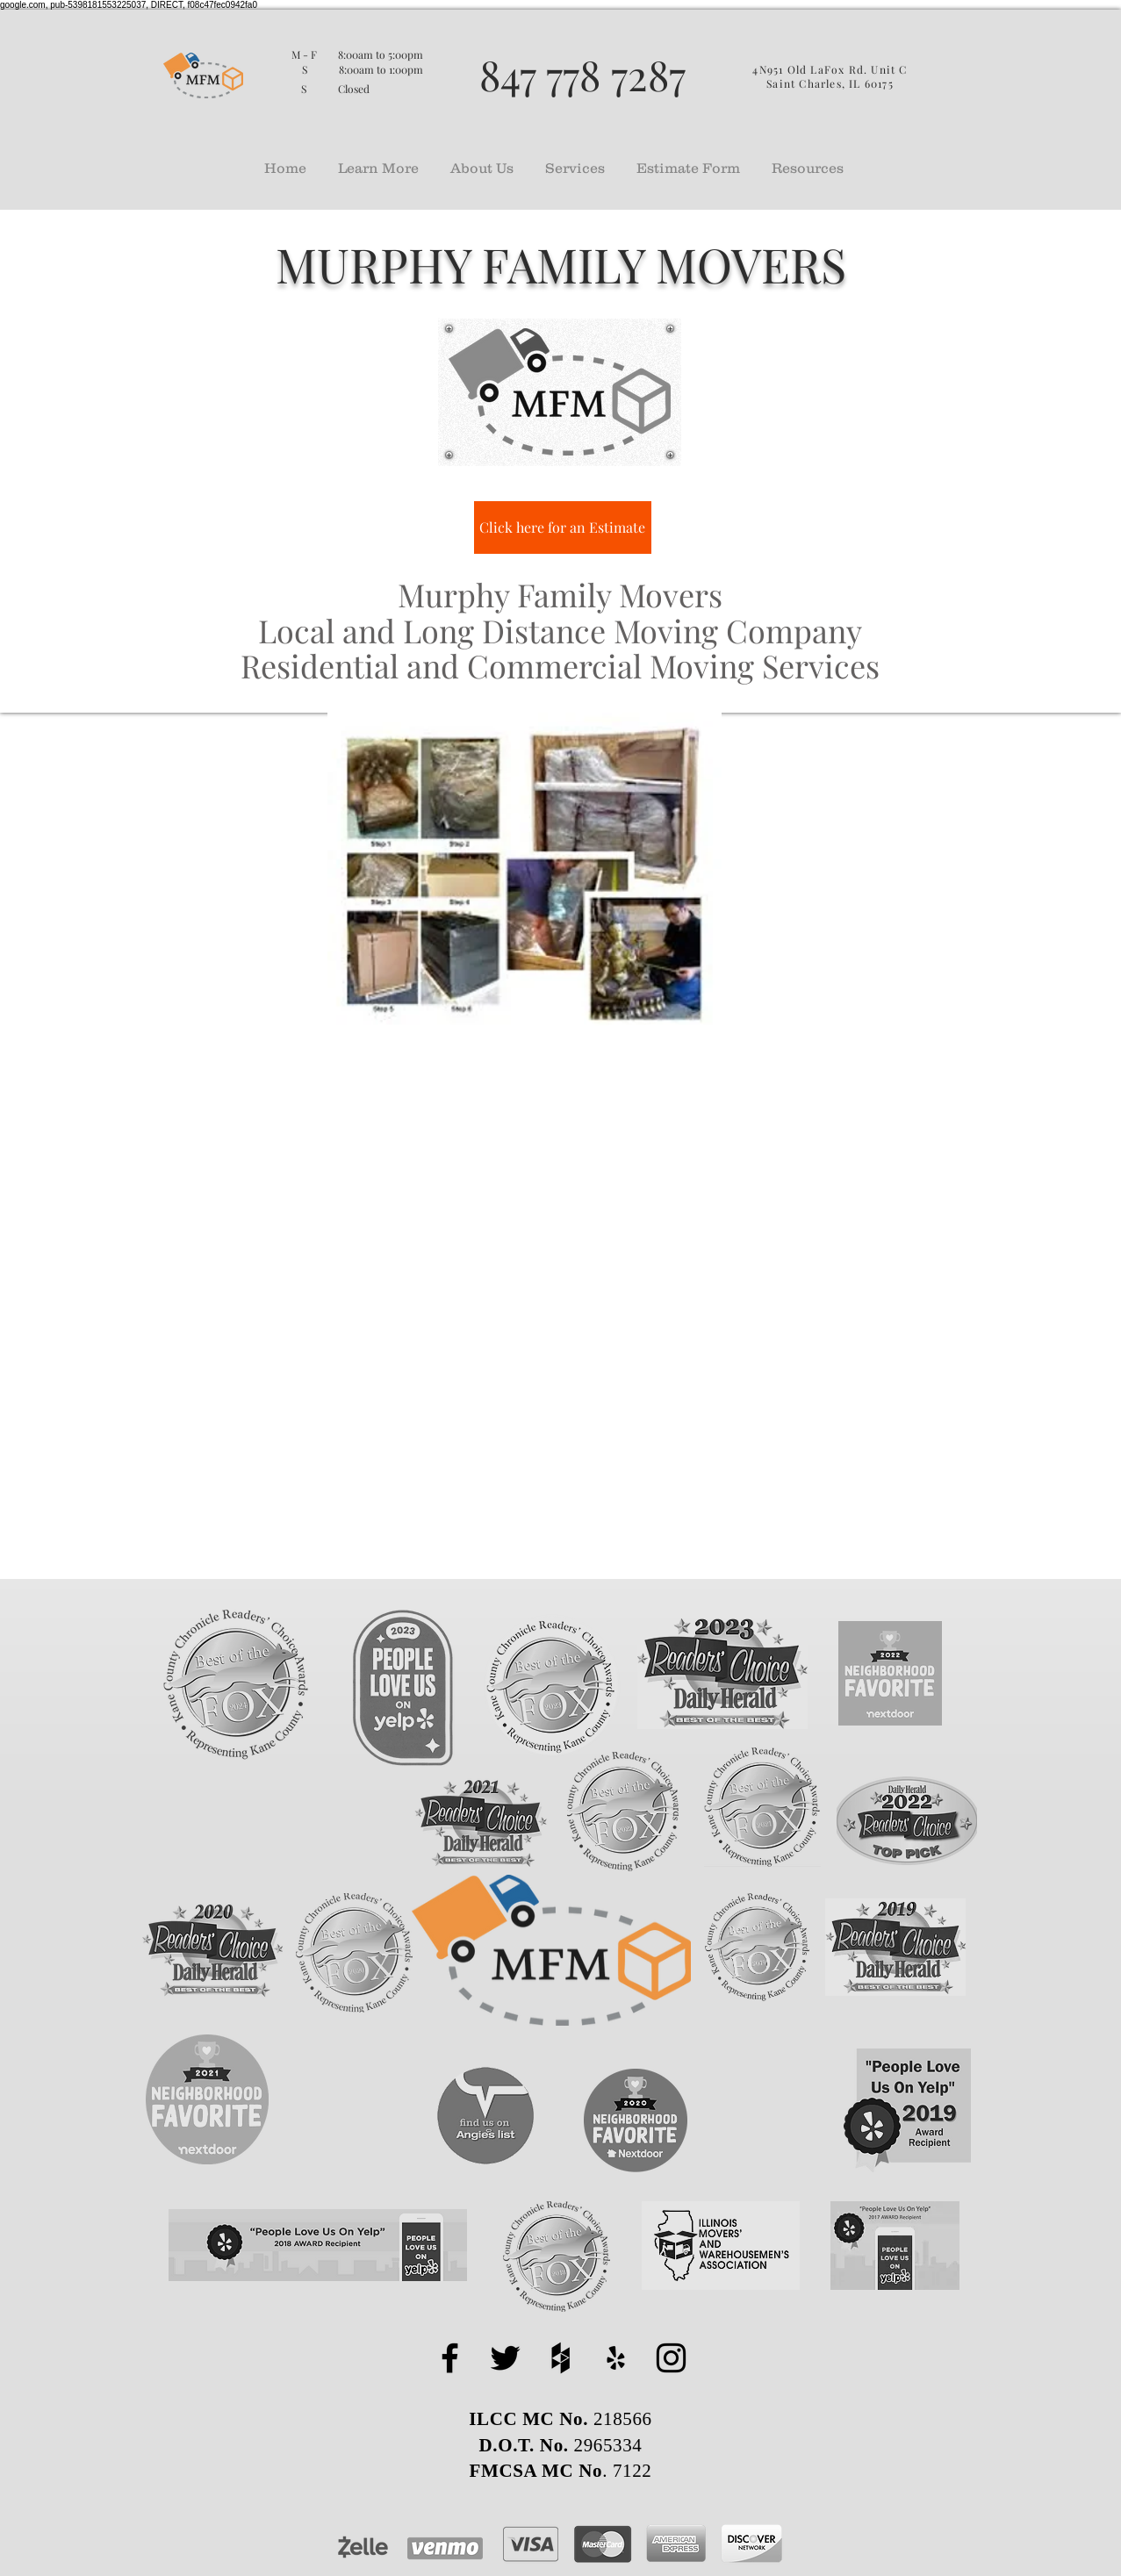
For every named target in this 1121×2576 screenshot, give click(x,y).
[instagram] (671, 2358)
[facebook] (450, 2358)
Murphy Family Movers (461, 1359)
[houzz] (560, 2358)
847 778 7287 (582, 74)
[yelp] (616, 2358)
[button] (378, 160)
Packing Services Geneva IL (619, 1114)
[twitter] (505, 2358)
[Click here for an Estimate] (562, 527)
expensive (660, 1552)
